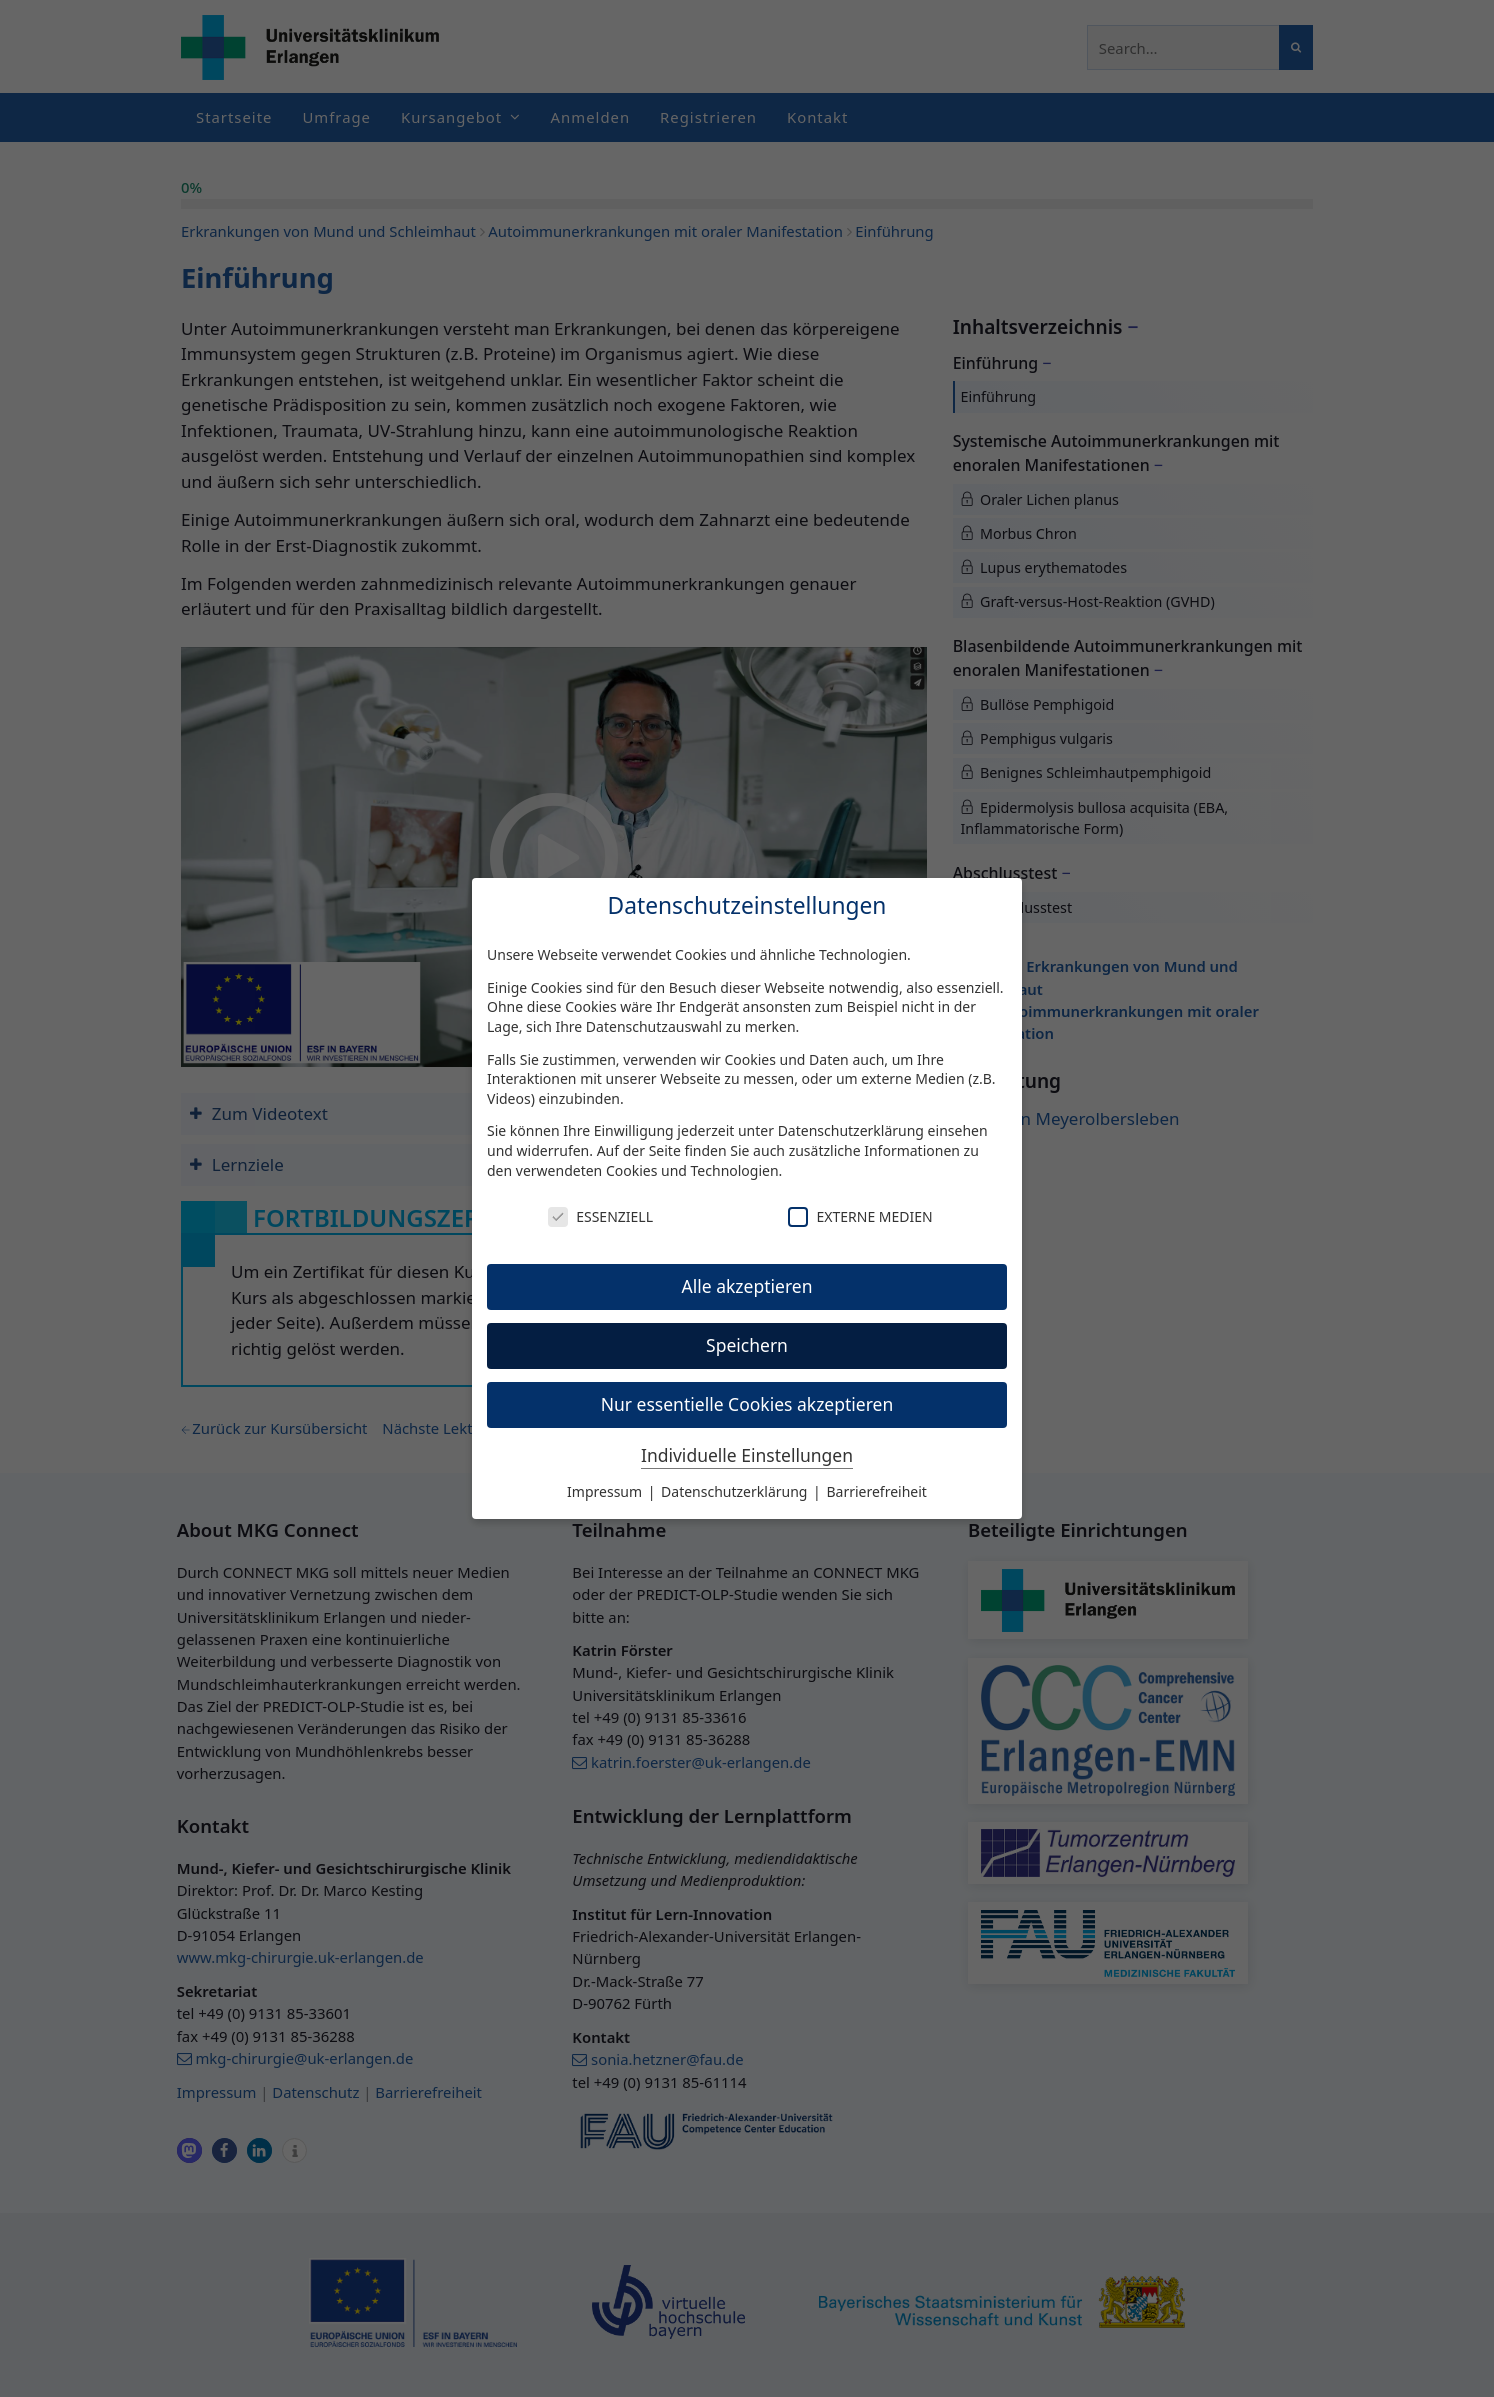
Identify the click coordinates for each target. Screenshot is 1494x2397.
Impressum (606, 1491)
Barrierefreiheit (876, 1491)
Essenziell (600, 1216)
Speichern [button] (747, 1345)
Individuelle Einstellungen (747, 1455)
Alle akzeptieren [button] (747, 1286)
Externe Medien (860, 1216)
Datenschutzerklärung (851, 1130)
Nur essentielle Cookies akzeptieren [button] (747, 1404)
